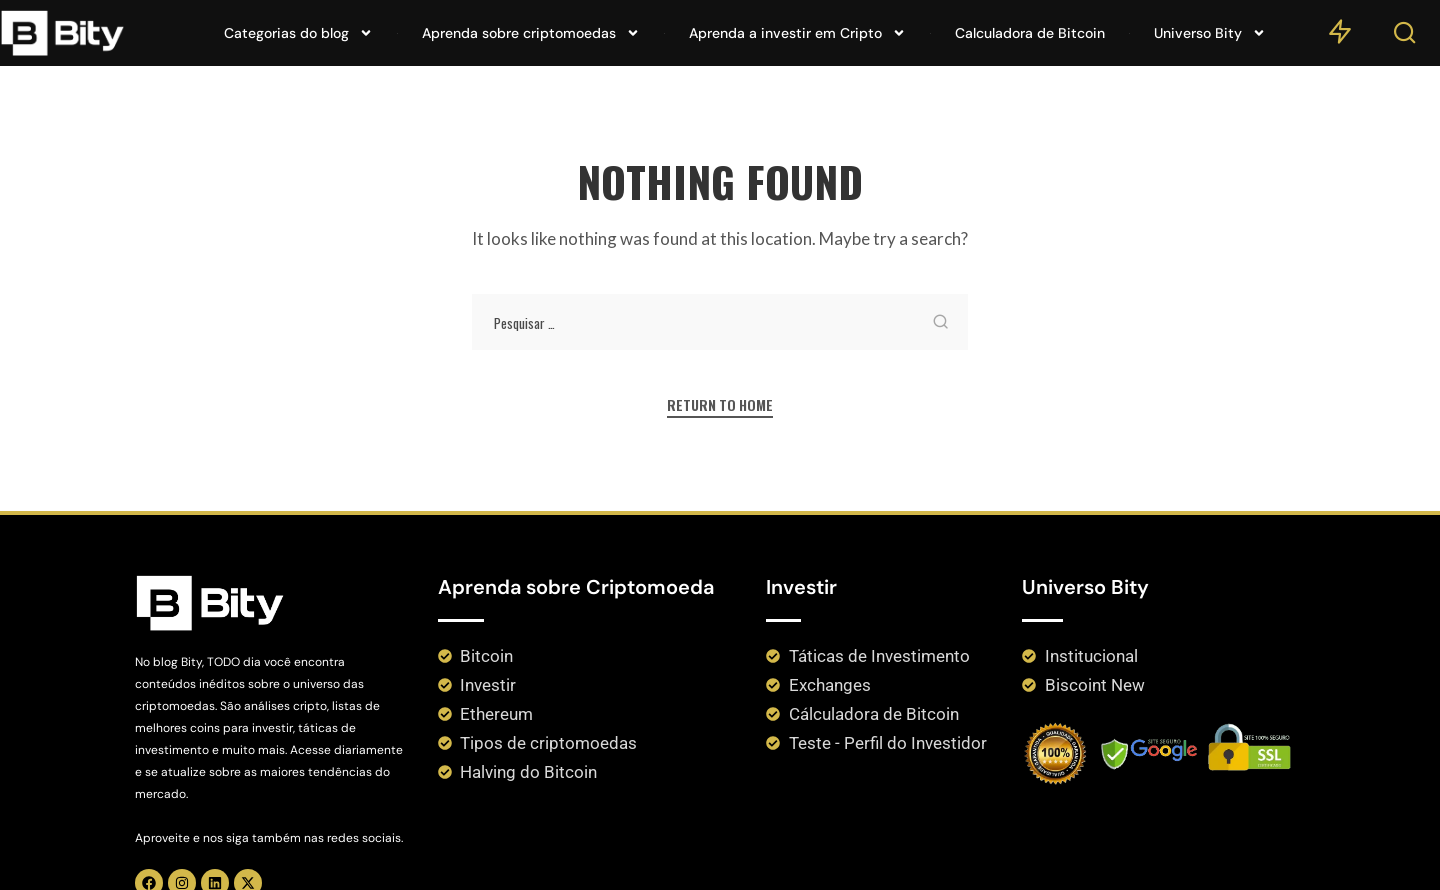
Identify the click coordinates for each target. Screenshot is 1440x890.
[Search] (1405, 37)
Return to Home (720, 405)
